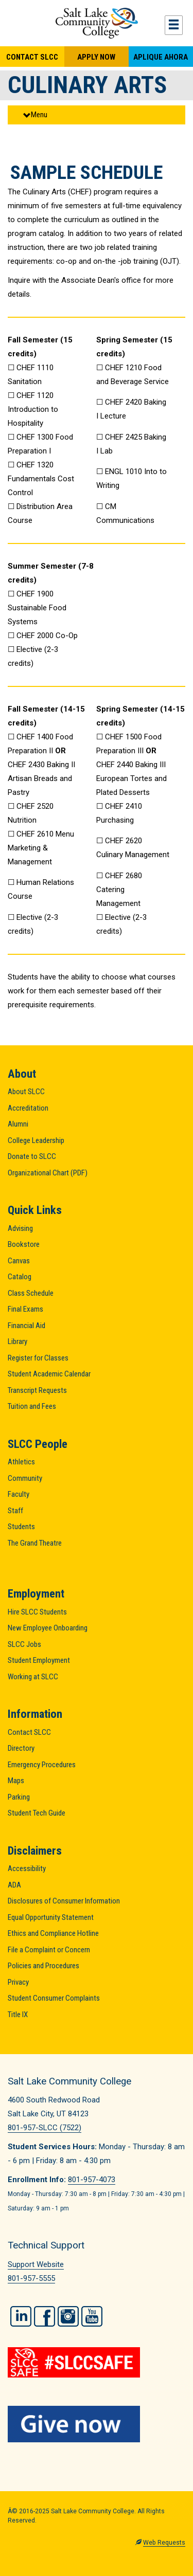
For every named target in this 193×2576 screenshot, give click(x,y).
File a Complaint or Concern (49, 1949)
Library (17, 1341)
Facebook (44, 2316)
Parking (19, 1797)
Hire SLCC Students (37, 1612)
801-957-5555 (31, 2278)
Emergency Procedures (42, 1764)
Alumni (18, 1124)
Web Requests (164, 2542)
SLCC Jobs (24, 1644)
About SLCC (26, 1091)
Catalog (19, 1276)
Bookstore (24, 1244)
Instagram (68, 2316)
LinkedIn (20, 2316)
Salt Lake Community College (96, 23)
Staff (15, 1510)
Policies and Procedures (43, 1965)
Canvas (19, 1260)
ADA (14, 1885)
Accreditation (28, 1108)
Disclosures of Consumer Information (64, 1901)
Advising (20, 1228)
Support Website (36, 2264)
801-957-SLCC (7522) (44, 2127)
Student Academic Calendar (49, 1373)
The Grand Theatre (35, 1543)
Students (21, 1526)
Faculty (18, 1494)
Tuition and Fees (32, 1406)
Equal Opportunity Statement (51, 1917)
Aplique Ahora (160, 57)
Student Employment (39, 1660)
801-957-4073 (91, 2179)
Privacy (18, 1982)
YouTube (91, 2316)
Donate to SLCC (32, 1156)
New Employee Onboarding (47, 1627)
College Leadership (36, 1140)
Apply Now (96, 57)
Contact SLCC (32, 57)
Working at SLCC (33, 1676)
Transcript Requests (37, 1390)
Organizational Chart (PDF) (47, 1172)
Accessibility (27, 1868)
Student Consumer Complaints (54, 1998)
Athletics (21, 1461)
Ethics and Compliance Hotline (53, 1933)
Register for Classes (38, 1358)
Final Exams (25, 1309)
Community (25, 1478)
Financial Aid (26, 1325)
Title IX (18, 2014)
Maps (16, 1780)
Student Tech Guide (36, 1813)
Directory (21, 1748)
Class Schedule (31, 1293)
